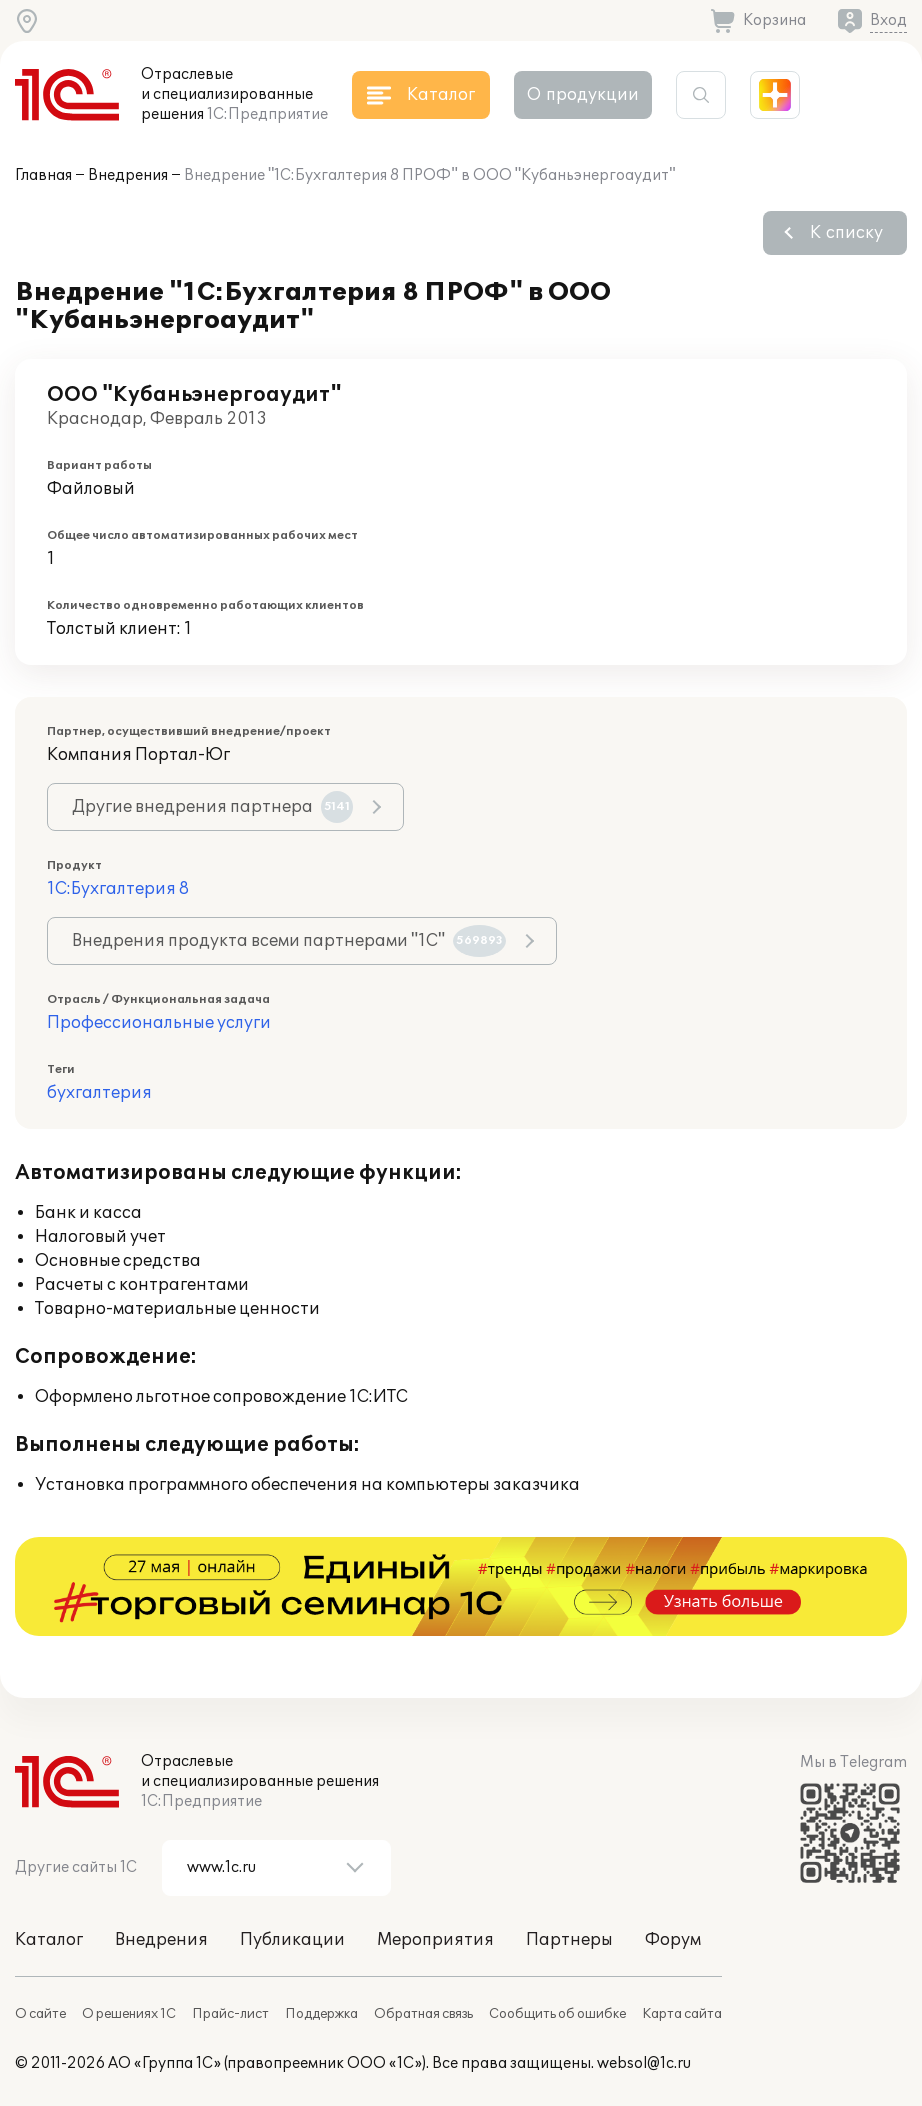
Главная (43, 175)
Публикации (292, 1940)
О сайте (40, 2014)
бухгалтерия (99, 1093)
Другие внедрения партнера (212, 807)
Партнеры (569, 1940)
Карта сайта (682, 2014)
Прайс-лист (230, 2014)
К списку (846, 233)
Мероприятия (435, 1940)
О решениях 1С (129, 2014)
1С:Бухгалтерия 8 (118, 889)
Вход (888, 20)
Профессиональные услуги (159, 1023)
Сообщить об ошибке (557, 2014)
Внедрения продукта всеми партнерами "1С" (289, 941)
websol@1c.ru (644, 2063)
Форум (673, 1940)
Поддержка (321, 2014)
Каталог (49, 1940)
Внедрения (128, 175)
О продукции (583, 95)
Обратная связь (423, 2014)
